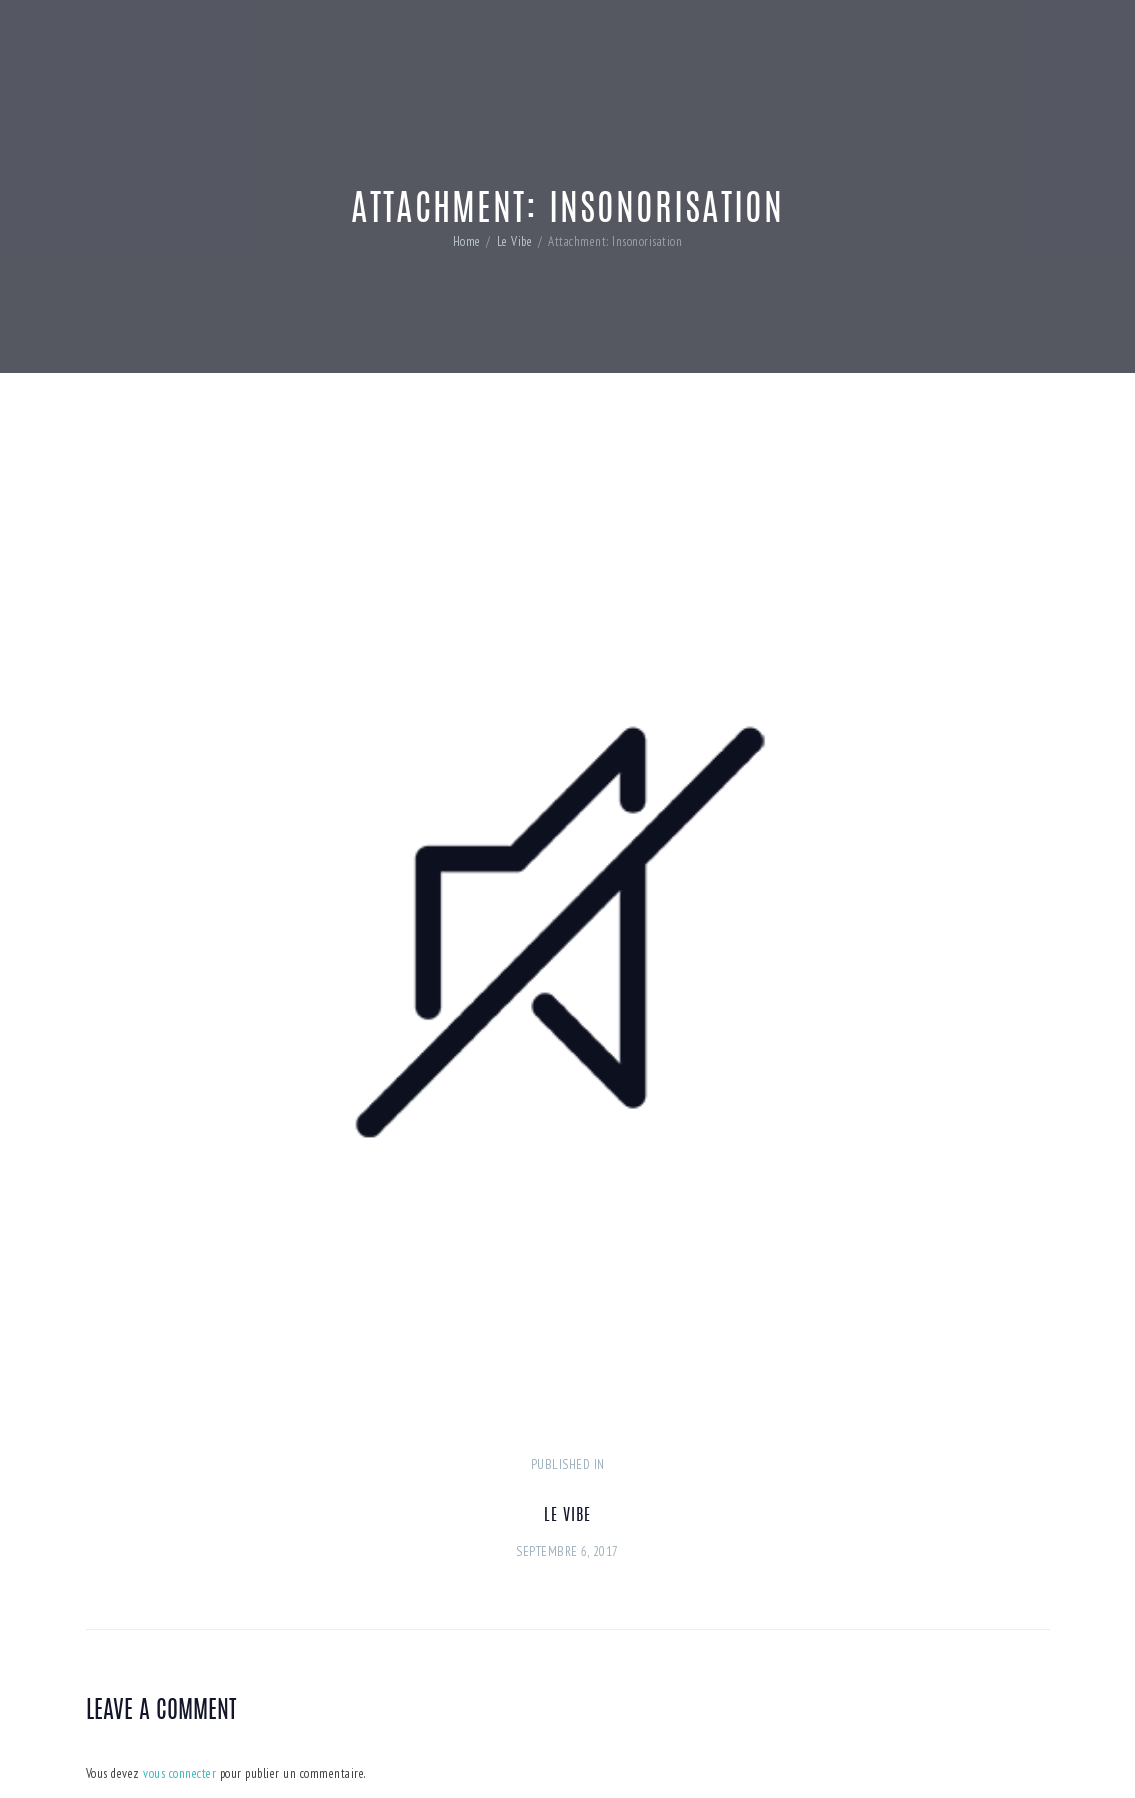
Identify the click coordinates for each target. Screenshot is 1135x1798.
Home (467, 241)
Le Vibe (515, 241)
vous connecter (179, 1773)
